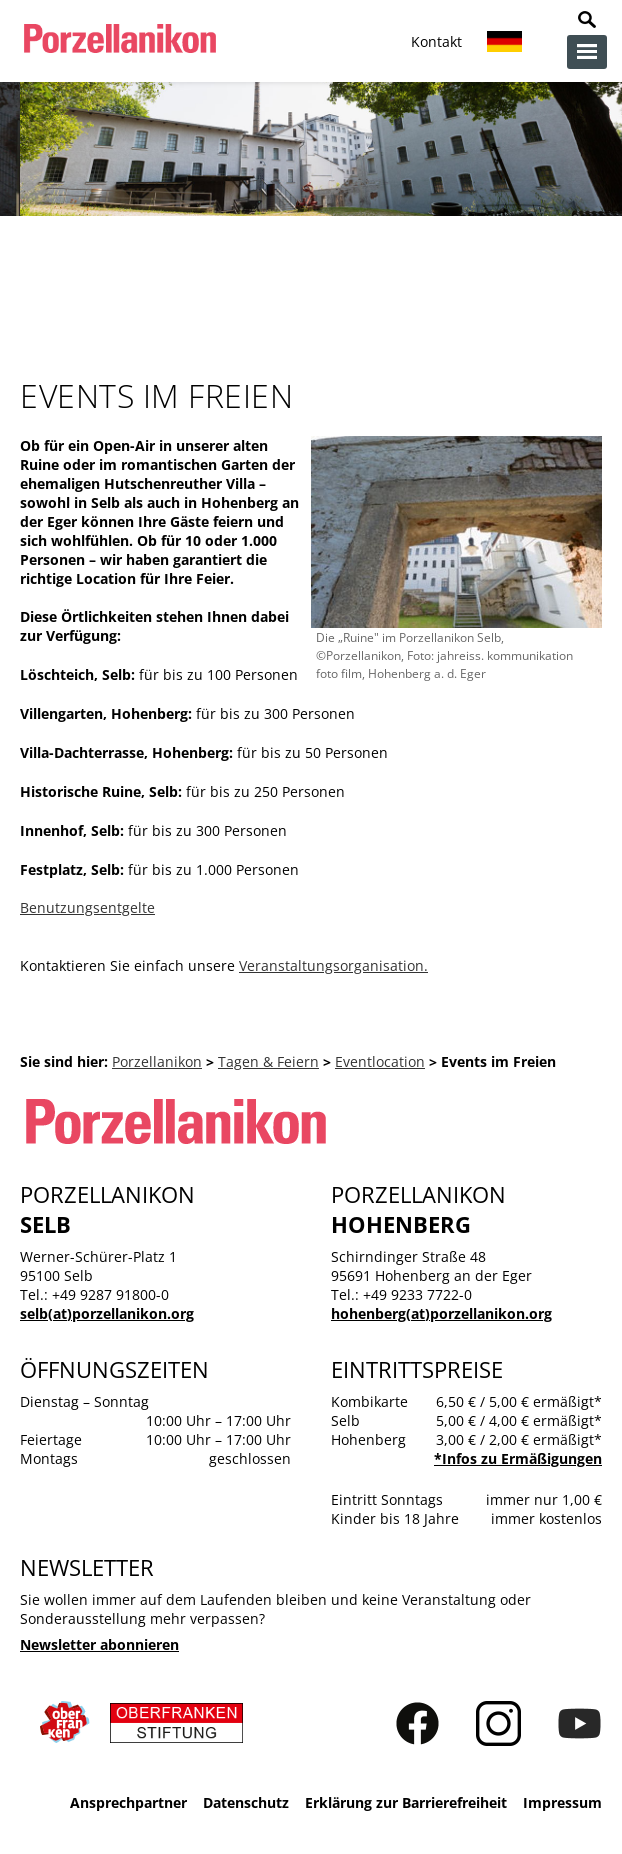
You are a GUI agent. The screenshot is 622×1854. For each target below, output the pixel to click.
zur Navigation (587, 52)
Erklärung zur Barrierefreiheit (406, 1802)
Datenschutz (246, 1802)
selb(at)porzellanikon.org (107, 1313)
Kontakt (436, 41)
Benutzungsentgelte (87, 907)
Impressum (562, 1802)
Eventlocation (380, 1061)
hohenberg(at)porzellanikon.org (441, 1313)
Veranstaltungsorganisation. (333, 965)
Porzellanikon (157, 1061)
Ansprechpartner (128, 1802)
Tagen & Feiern (268, 1061)
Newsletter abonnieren (99, 1644)
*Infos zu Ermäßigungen (518, 1458)
